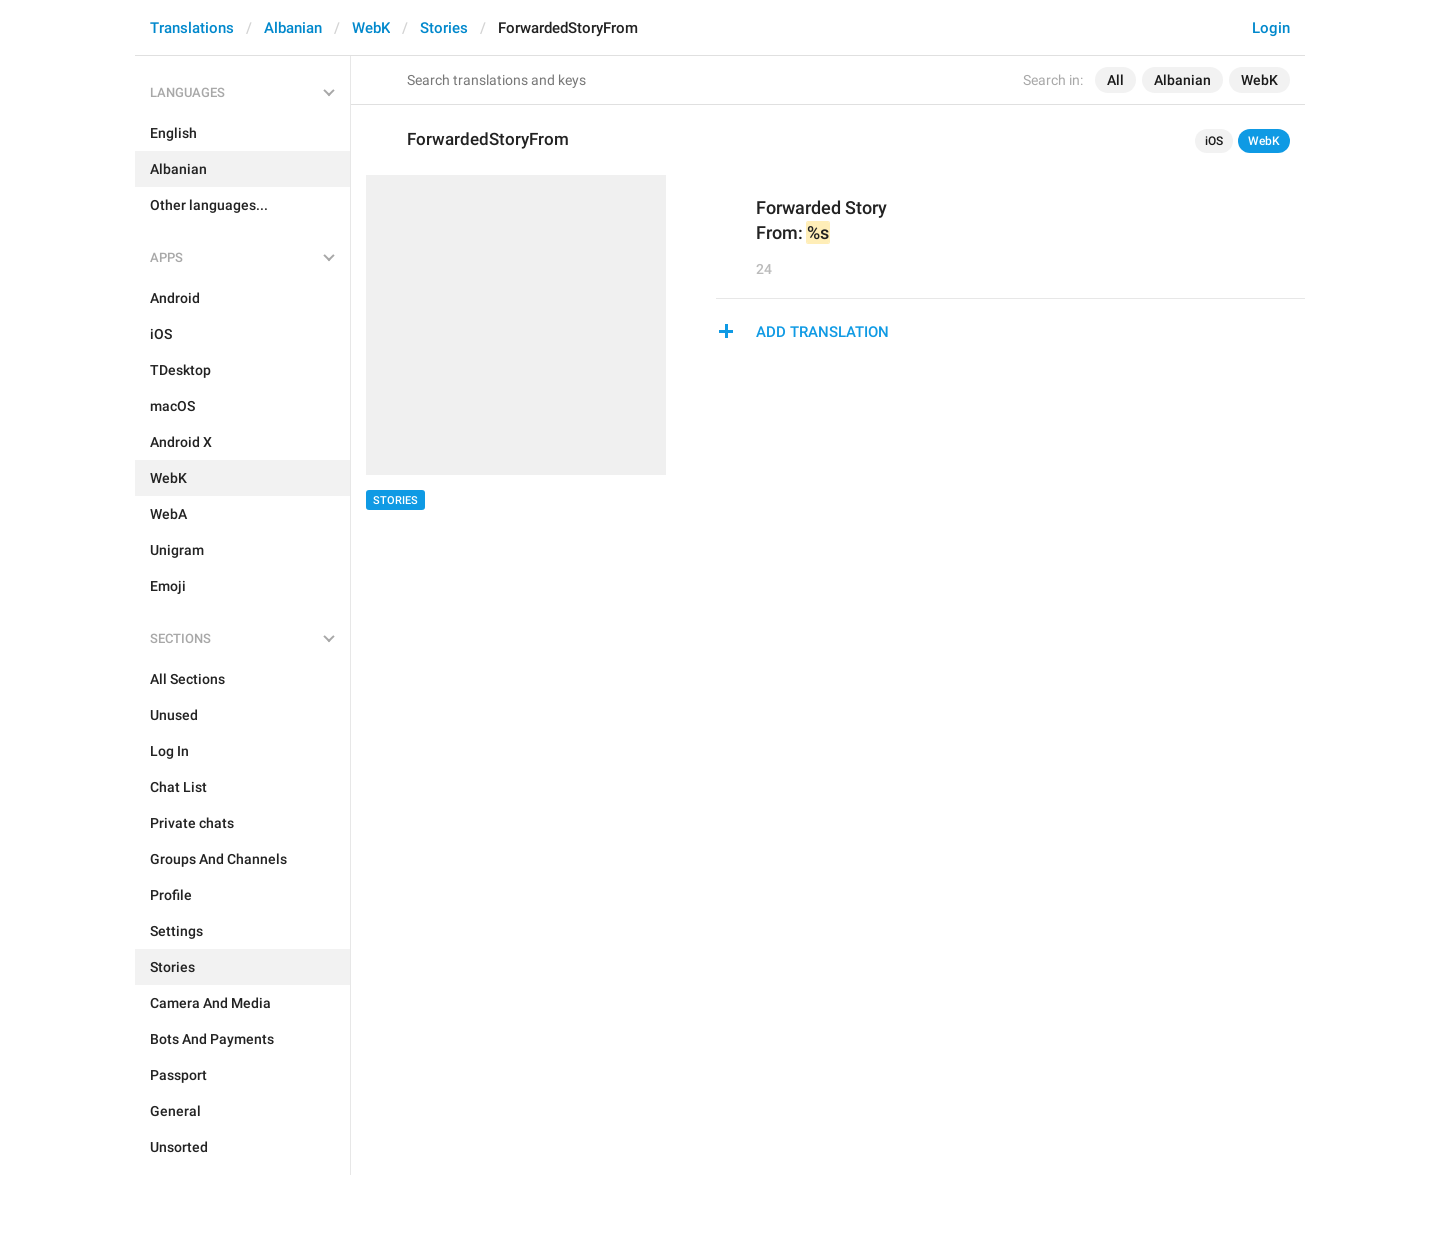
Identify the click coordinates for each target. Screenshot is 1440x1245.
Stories (444, 28)
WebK (371, 28)
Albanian (293, 28)
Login (1271, 28)
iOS (1214, 141)
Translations (192, 28)
